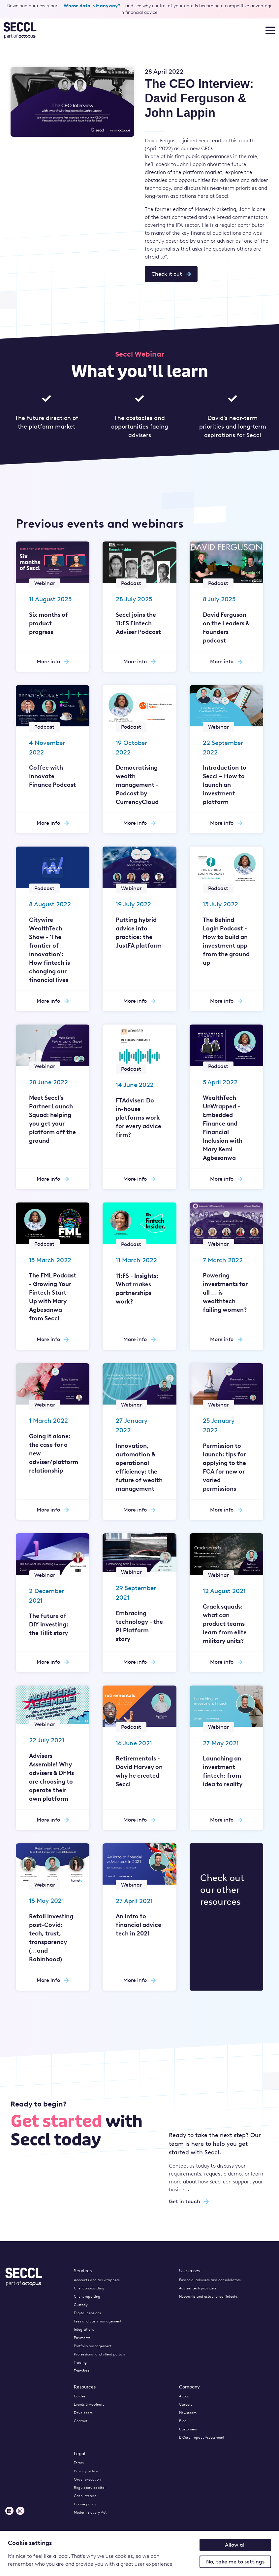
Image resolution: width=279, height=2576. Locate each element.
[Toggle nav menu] (270, 30)
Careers (185, 2404)
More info (53, 661)
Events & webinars (89, 2404)
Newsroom (188, 2413)
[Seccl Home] (66, 30)
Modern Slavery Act (90, 2512)
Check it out (171, 274)
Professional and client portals (99, 2354)
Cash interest (85, 2496)
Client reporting (87, 2296)
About (184, 2396)
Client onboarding (89, 2288)
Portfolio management (92, 2346)
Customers (188, 2429)
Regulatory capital (90, 2488)
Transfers (81, 2371)
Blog (183, 2421)
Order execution (87, 2479)
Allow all (235, 2545)
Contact (80, 2421)
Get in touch (189, 2201)
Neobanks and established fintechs (208, 2296)
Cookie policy (85, 2504)
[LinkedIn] (9, 2511)
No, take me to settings (235, 2562)
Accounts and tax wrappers (97, 2280)
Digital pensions (87, 2313)
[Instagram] (20, 2511)
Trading (80, 2362)
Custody (81, 2305)
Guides (79, 2396)
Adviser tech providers (198, 2288)
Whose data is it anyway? (92, 6)
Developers (83, 2413)
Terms (79, 2463)
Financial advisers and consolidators (210, 2280)
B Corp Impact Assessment (201, 2437)
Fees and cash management (97, 2321)
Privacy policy (86, 2471)
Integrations (84, 2329)
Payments (82, 2338)
